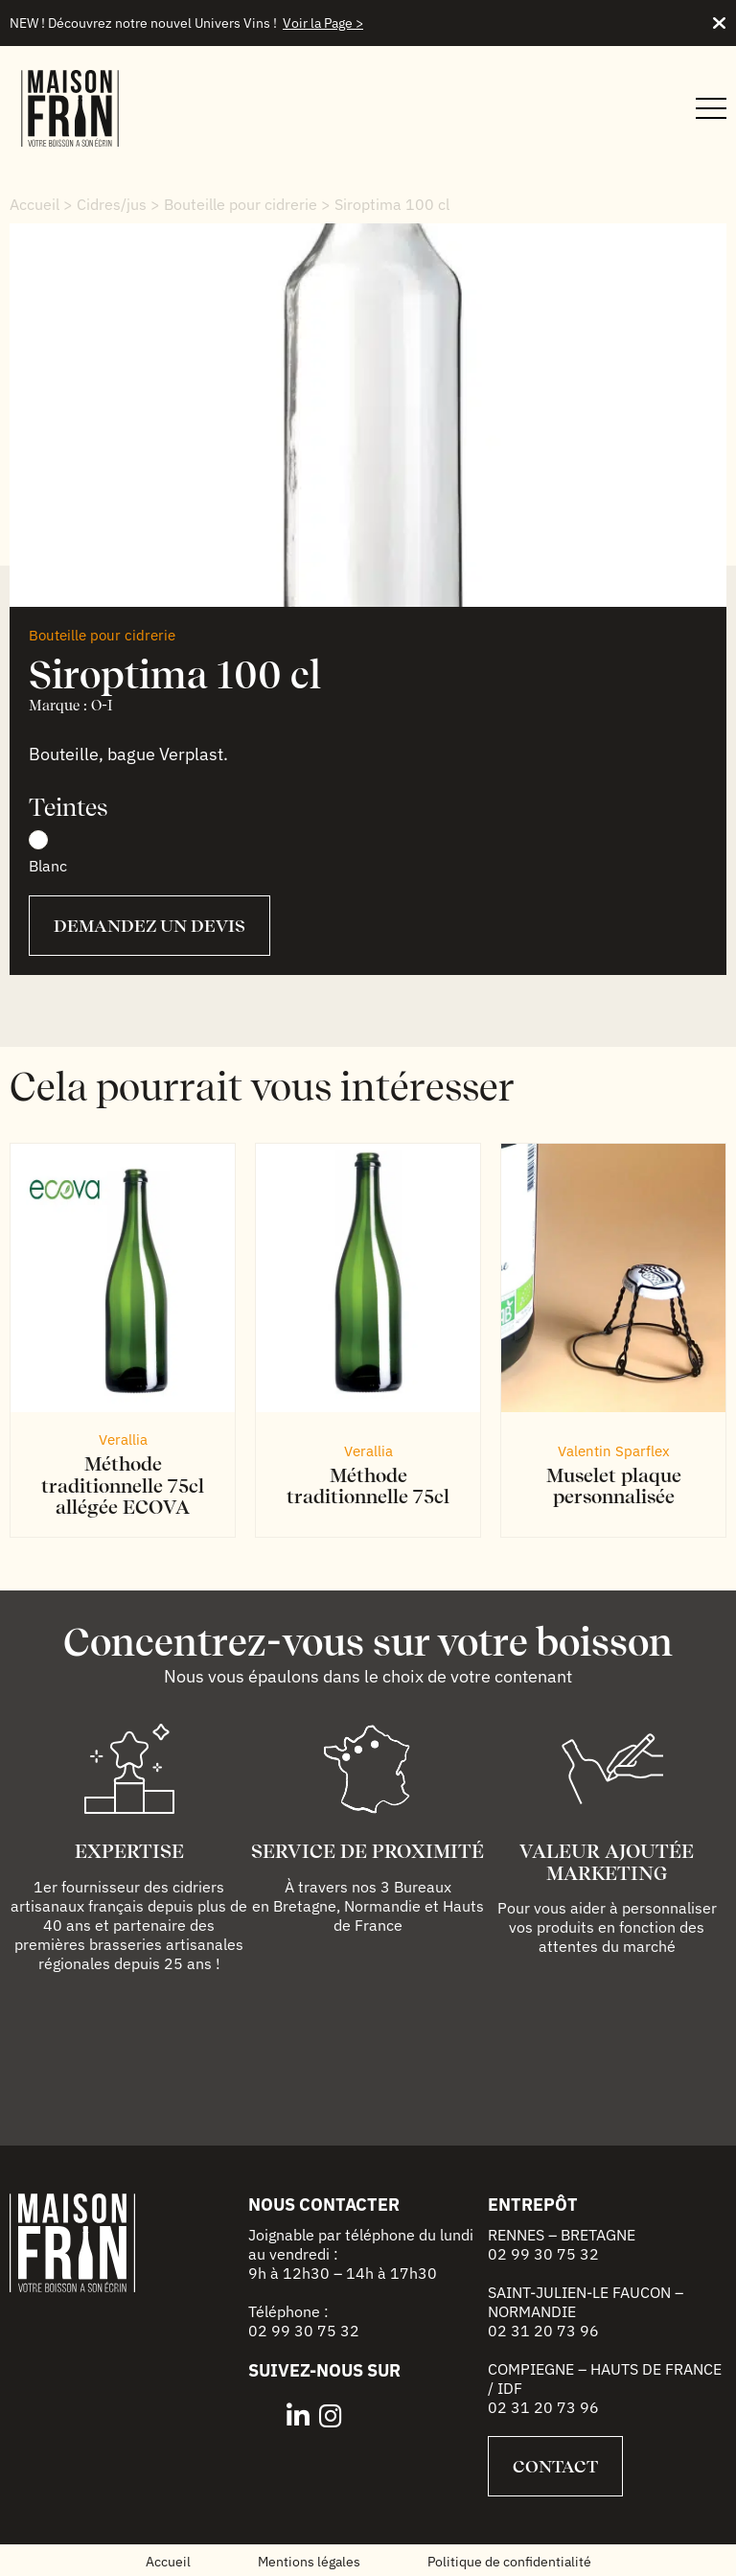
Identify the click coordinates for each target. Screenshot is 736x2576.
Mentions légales (309, 2561)
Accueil (34, 204)
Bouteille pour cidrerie (240, 204)
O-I (102, 705)
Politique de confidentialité (509, 2561)
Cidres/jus (112, 204)
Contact (555, 2466)
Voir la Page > (323, 23)
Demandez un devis (149, 926)
